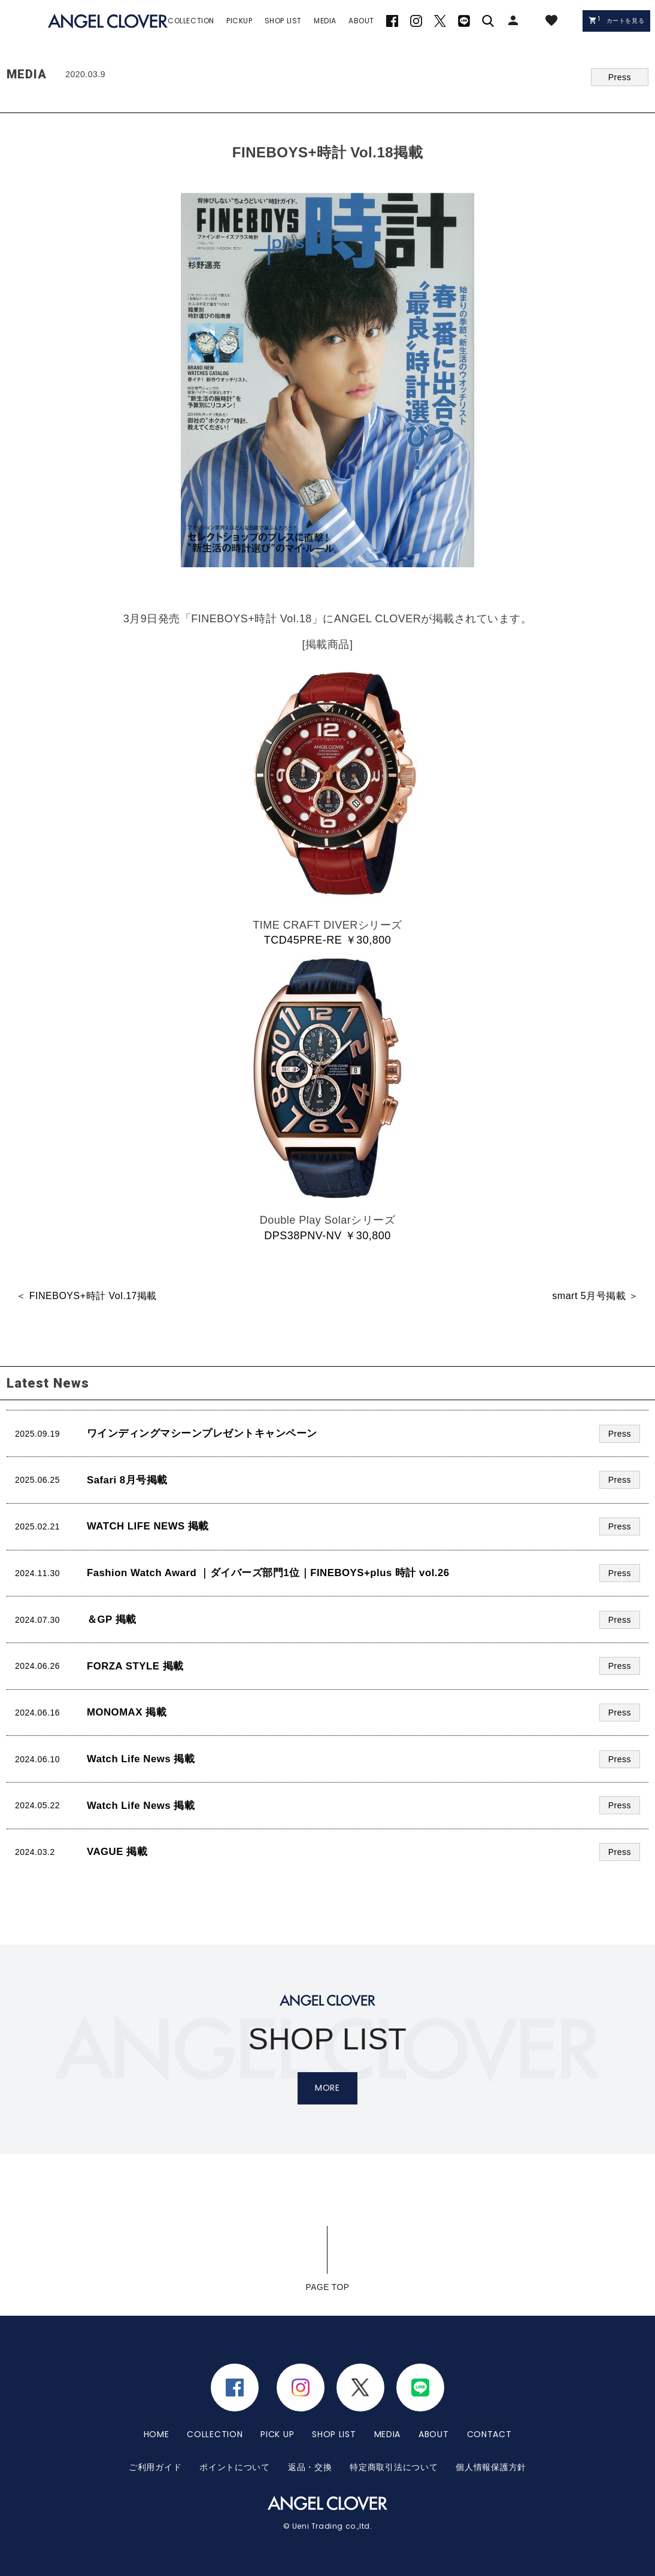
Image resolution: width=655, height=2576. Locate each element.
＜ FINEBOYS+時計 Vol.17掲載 (86, 1296)
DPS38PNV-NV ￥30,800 (327, 1236)
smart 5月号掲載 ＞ (595, 1296)
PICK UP (277, 2433)
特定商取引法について (394, 2466)
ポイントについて (234, 2466)
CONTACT (489, 2433)
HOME (156, 2433)
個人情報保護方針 (491, 2466)
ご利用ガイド (155, 2466)
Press (619, 77)
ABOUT (434, 2433)
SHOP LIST (334, 2433)
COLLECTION (214, 2433)
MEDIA (387, 2433)
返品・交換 (310, 2466)
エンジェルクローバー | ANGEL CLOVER (108, 21)
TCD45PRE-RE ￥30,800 (328, 940)
